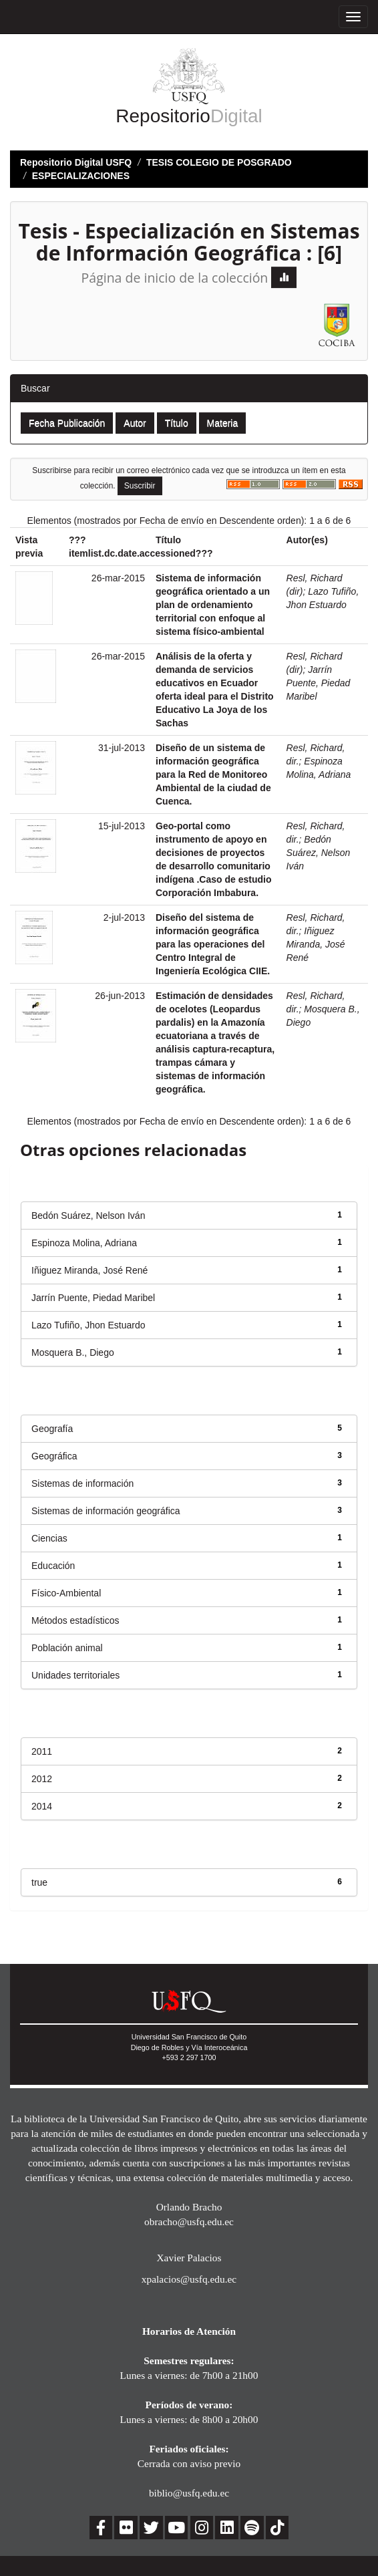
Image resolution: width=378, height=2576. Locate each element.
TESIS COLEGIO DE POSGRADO (219, 162)
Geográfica (54, 1456)
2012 (41, 1778)
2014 (41, 1806)
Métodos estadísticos (75, 1620)
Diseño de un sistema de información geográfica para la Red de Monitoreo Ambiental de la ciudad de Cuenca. (213, 774)
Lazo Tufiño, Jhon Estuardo (88, 1325)
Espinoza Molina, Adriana (84, 1243)
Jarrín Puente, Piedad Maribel (319, 683)
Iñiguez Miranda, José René (316, 944)
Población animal (67, 1647)
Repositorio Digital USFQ (76, 162)
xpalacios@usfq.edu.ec (189, 2279)
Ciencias (49, 1538)
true (39, 1882)
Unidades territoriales (75, 1675)
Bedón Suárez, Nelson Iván (319, 852)
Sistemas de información (82, 1483)
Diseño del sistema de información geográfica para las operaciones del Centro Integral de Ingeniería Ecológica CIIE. (213, 944)
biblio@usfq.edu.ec (189, 2492)
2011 (41, 1751)
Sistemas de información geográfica (105, 1511)
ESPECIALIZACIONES (81, 175)
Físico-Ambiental (66, 1593)
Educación (53, 1565)
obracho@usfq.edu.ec (189, 2221)
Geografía (52, 1428)
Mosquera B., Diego (72, 1352)
